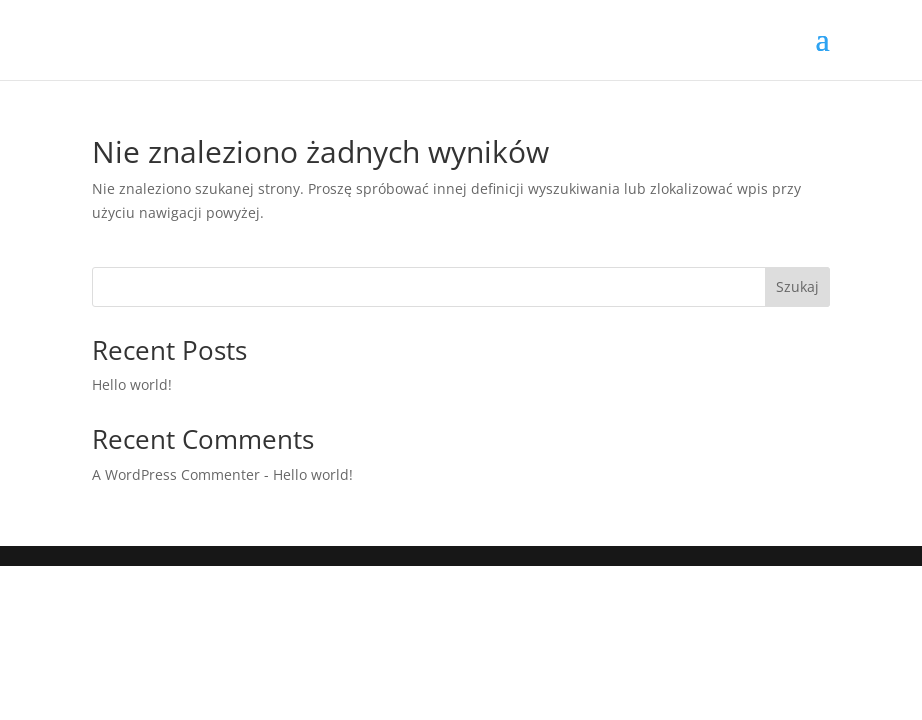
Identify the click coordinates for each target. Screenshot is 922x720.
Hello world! (132, 384)
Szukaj (797, 286)
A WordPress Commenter (176, 474)
